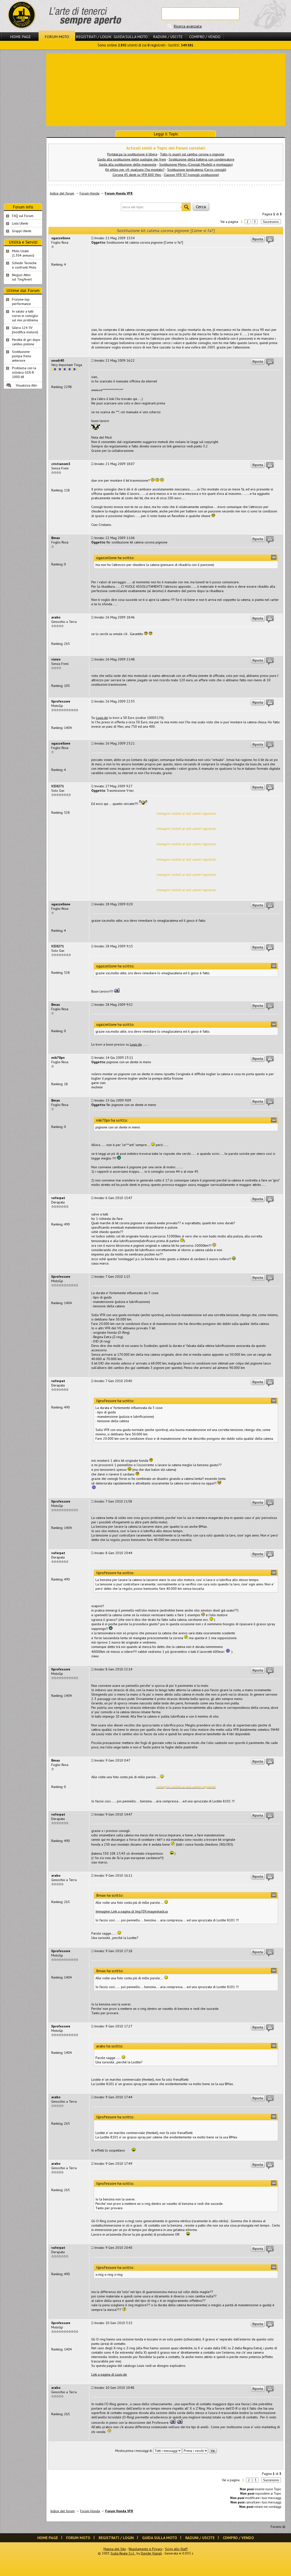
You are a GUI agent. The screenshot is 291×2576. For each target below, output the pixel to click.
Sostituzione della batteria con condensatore (201, 159)
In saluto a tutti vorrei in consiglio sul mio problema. (25, 315)
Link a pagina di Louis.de (109, 2374)
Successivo (271, 221)
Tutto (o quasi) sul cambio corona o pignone (192, 154)
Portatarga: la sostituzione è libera (132, 154)
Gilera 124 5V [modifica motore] (25, 329)
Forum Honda (89, 193)
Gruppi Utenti (21, 231)
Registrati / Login (93, 36)
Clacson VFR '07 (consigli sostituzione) (191, 175)
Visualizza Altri (26, 385)
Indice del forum (62, 193)
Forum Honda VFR (119, 193)
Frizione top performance (21, 301)
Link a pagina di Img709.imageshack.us (139, 1911)
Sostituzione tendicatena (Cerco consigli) (196, 169)
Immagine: (103, 1911)
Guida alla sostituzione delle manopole (127, 164)
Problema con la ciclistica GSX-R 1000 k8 (24, 372)
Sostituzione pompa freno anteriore (21, 356)
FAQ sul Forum (22, 216)
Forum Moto (57, 36)
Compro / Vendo (204, 36)
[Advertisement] (165, 89)
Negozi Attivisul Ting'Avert (22, 277)
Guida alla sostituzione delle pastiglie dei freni (131, 159)
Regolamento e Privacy (145, 2549)
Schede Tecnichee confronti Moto (24, 265)
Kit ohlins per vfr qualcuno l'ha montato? (135, 169)
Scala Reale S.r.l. (123, 2553)
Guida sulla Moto (131, 36)
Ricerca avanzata (188, 26)
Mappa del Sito (115, 2549)
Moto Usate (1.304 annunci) (23, 253)
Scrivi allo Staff (176, 2549)
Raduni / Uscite (168, 36)
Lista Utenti (20, 223)
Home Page (20, 36)
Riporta (257, 239)
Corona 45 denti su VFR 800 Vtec (137, 175)
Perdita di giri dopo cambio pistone (26, 341)
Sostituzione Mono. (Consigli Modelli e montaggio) (196, 164)
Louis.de (102, 717)
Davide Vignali (151, 2553)
